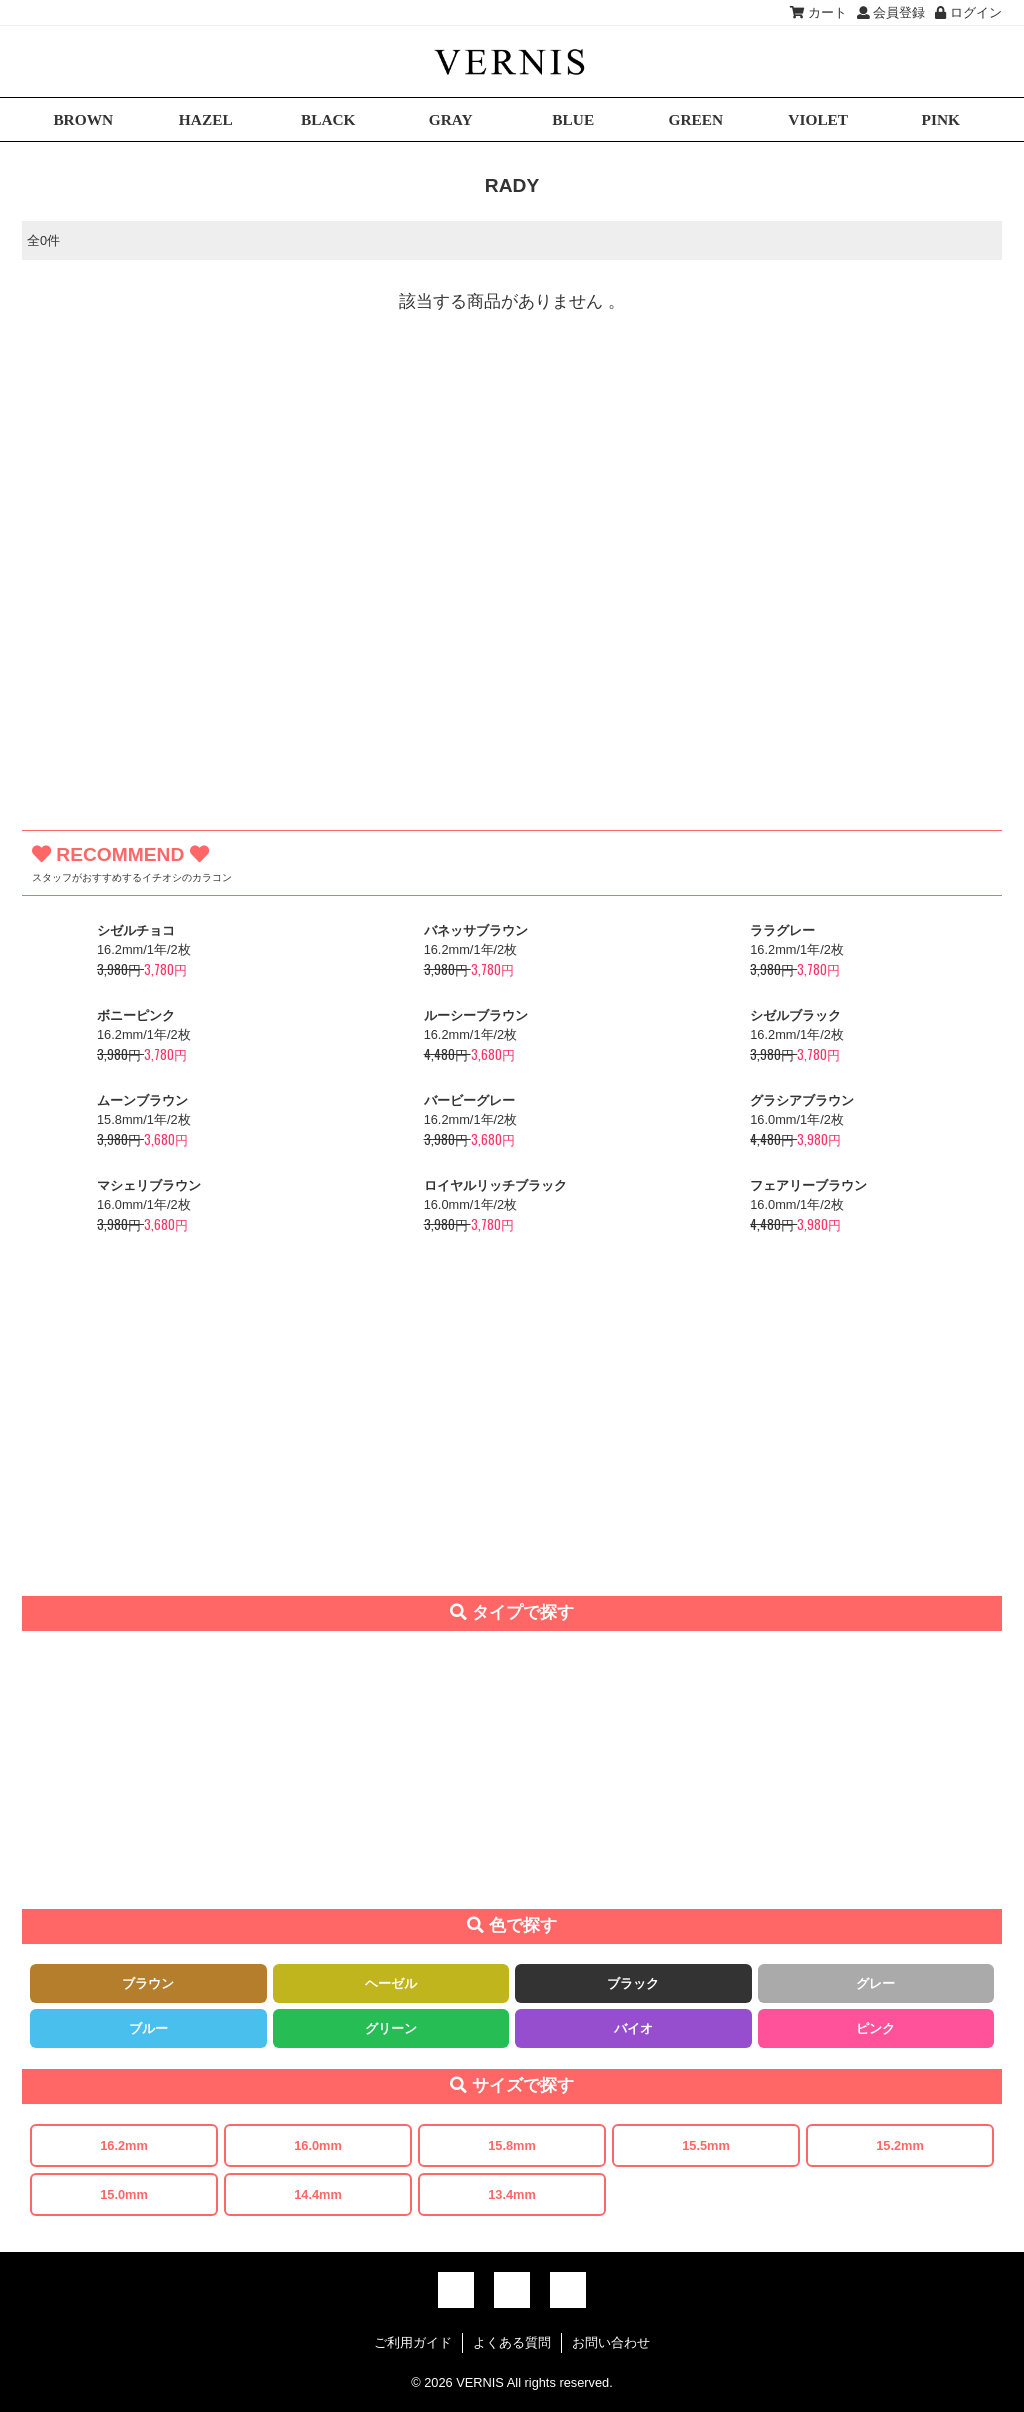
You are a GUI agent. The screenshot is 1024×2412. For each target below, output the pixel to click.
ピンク (875, 2028)
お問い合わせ (611, 2342)
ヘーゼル (391, 1983)
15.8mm (512, 2145)
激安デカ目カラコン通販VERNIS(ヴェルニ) (512, 61)
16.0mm (318, 2145)
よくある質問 (512, 2342)
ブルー (148, 2028)
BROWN (83, 119)
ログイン (968, 12)
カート (818, 12)
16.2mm (124, 2145)
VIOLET (818, 119)
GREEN (695, 119)
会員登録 (891, 12)
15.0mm (124, 2194)
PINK (941, 119)
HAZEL (206, 119)
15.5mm (706, 2145)
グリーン (391, 2028)
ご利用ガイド (413, 2342)
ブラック (633, 1983)
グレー (875, 1983)
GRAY (451, 119)
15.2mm (900, 2145)
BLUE (573, 119)
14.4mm (318, 2194)
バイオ (633, 2028)
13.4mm (512, 2194)
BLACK (328, 119)
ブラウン (148, 1983)
